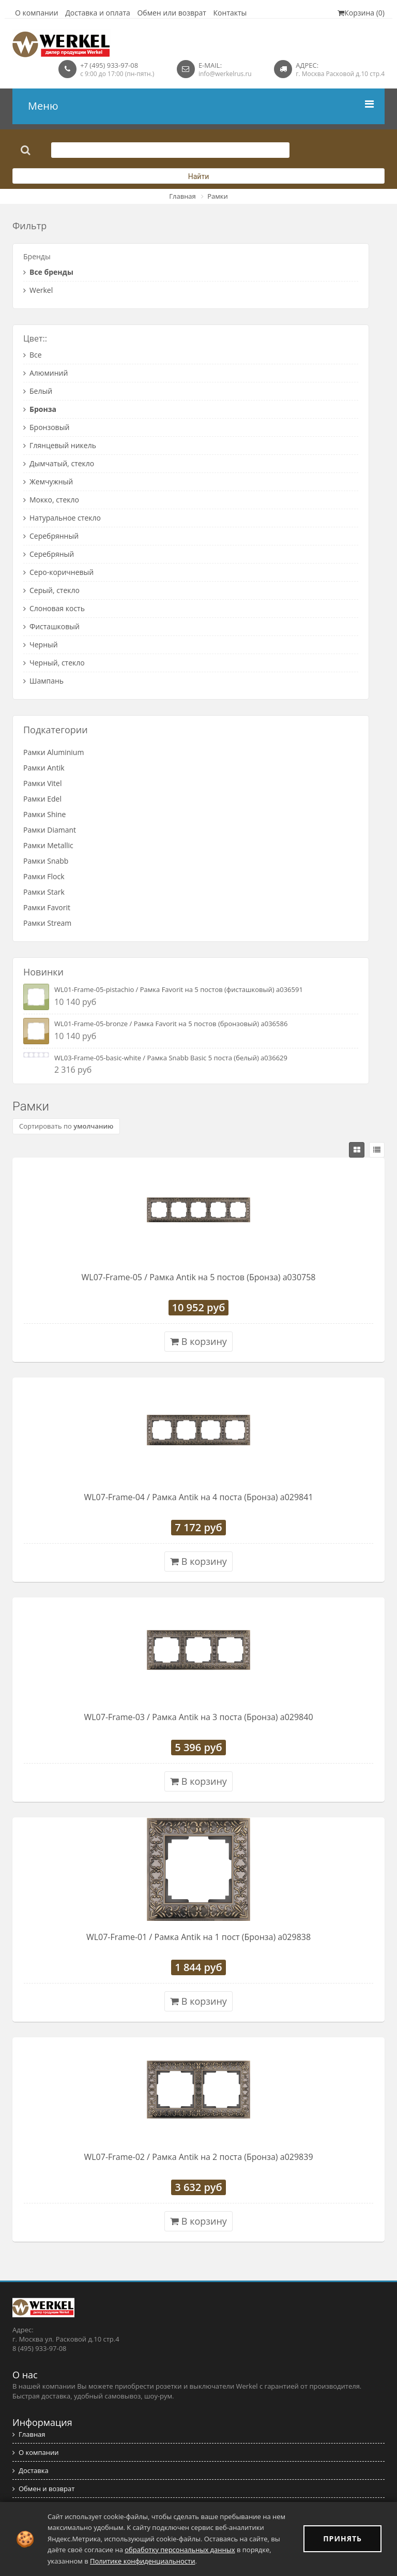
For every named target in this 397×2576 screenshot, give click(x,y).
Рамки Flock (43, 876)
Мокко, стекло (51, 500)
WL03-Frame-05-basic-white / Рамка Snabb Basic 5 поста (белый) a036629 (170, 1057)
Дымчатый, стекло (58, 463)
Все (32, 355)
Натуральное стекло (62, 518)
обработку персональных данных (180, 2549)
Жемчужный (48, 481)
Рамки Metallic (48, 845)
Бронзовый (46, 427)
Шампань (43, 681)
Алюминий (45, 373)
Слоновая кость (54, 608)
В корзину (198, 1341)
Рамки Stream (47, 923)
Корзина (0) (361, 13)
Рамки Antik (44, 768)
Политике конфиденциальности (142, 2561)
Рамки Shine (44, 814)
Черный (40, 644)
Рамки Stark (44, 892)
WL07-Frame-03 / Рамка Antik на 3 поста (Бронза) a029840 (198, 1717)
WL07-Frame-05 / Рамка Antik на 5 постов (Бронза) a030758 (199, 1277)
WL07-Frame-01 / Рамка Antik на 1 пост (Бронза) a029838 (198, 1937)
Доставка (30, 2470)
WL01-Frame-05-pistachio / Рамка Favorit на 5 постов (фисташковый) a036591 (178, 989)
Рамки (217, 196)
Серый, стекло (51, 590)
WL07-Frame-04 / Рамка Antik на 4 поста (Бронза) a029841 (198, 1497)
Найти (198, 176)
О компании (36, 13)
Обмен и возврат (43, 2488)
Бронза (39, 409)
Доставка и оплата (97, 13)
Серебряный (48, 554)
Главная (182, 196)
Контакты (230, 13)
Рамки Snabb (45, 861)
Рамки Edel (42, 799)
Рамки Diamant (49, 830)
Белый (37, 391)
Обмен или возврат (171, 13)
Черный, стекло (54, 663)
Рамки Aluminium (53, 752)
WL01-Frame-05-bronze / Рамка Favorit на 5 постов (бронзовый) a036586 (170, 1023)
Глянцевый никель (59, 445)
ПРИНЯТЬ (342, 2538)
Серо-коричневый (58, 572)
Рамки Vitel (42, 783)
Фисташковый (51, 626)
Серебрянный (51, 536)
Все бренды (48, 272)
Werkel (38, 290)
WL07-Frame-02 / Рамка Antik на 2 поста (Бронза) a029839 (198, 2157)
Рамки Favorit (46, 907)
